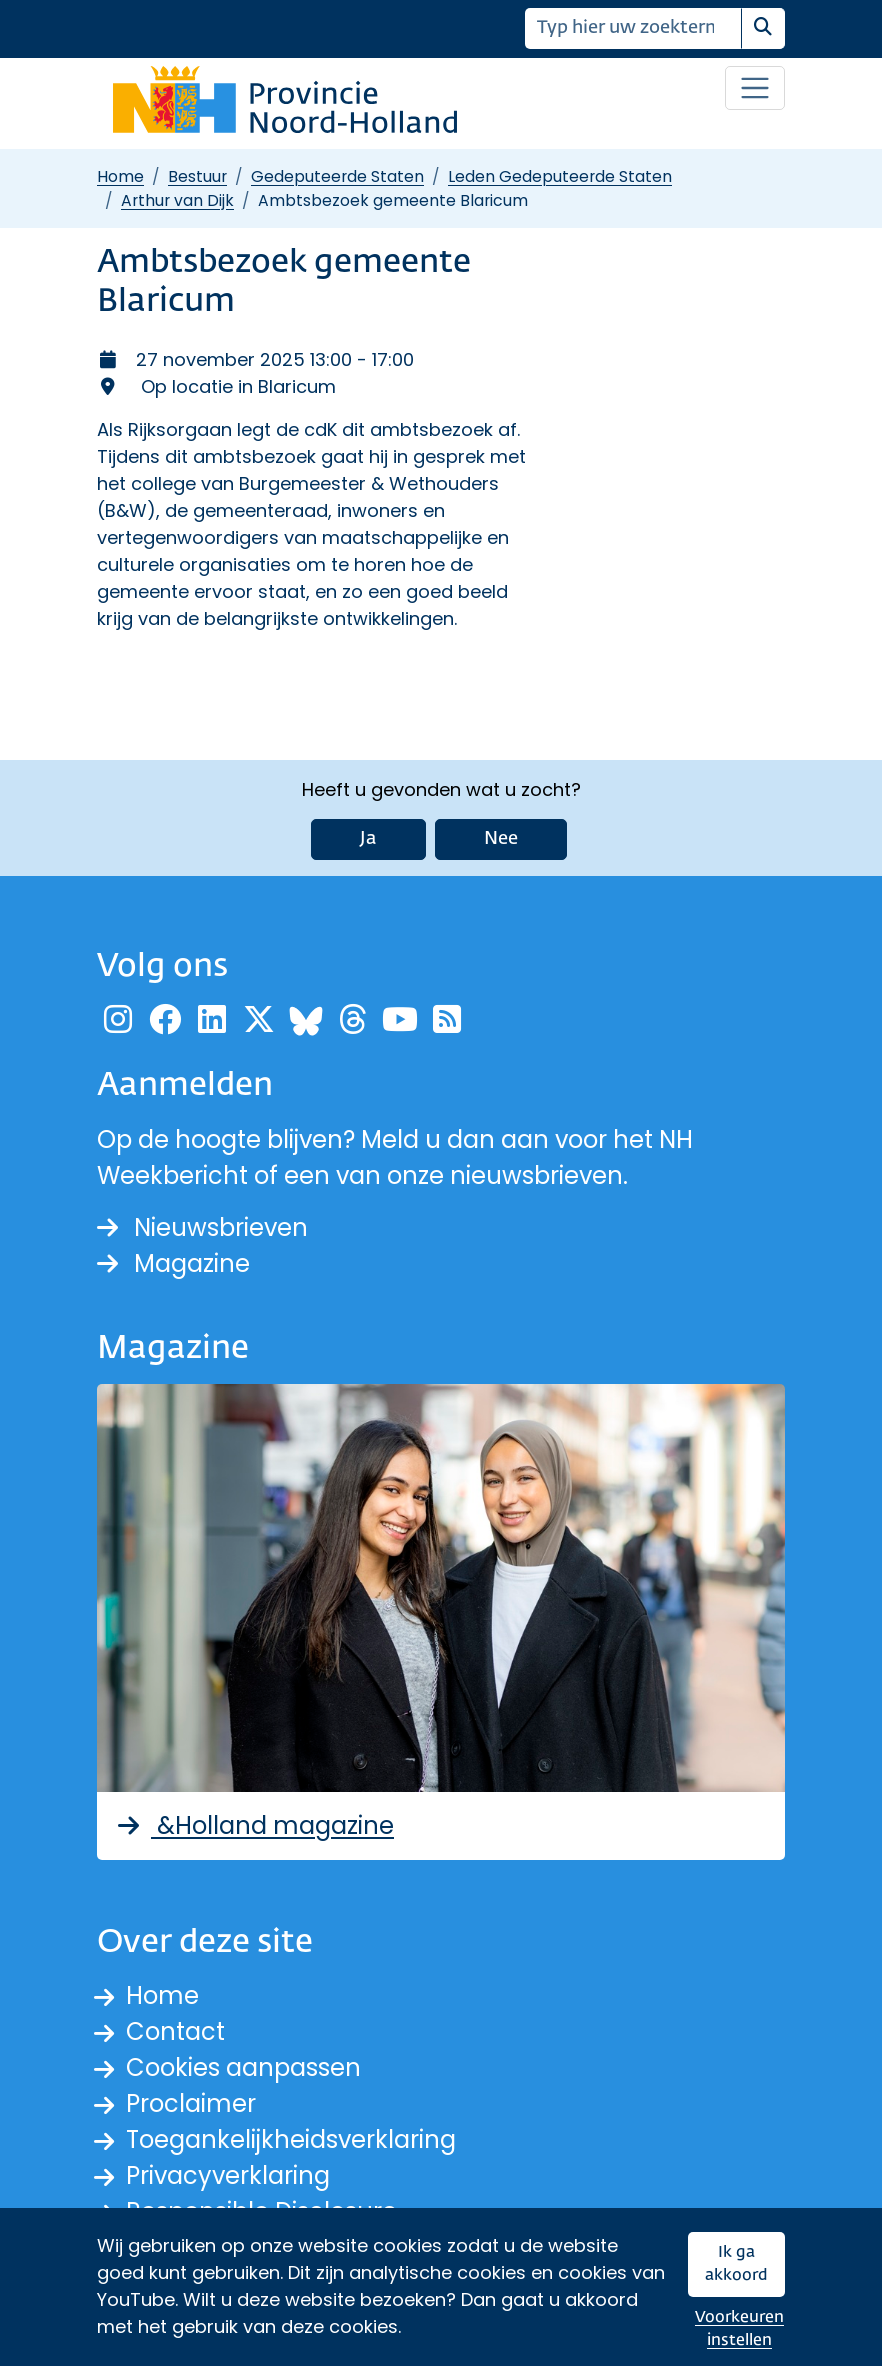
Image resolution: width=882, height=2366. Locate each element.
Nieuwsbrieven (202, 1227)
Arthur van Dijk (177, 200)
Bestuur (197, 176)
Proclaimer (191, 2103)
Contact (175, 2031)
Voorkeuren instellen (739, 2329)
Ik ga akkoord (736, 2264)
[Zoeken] (633, 28)
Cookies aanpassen (243, 2067)
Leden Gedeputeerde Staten (560, 176)
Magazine (173, 1263)
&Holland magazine (253, 1825)
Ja (368, 839)
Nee (501, 839)
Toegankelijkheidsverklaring (291, 2139)
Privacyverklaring (228, 2175)
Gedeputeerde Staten (337, 176)
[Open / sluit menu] (755, 88)
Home (120, 176)
